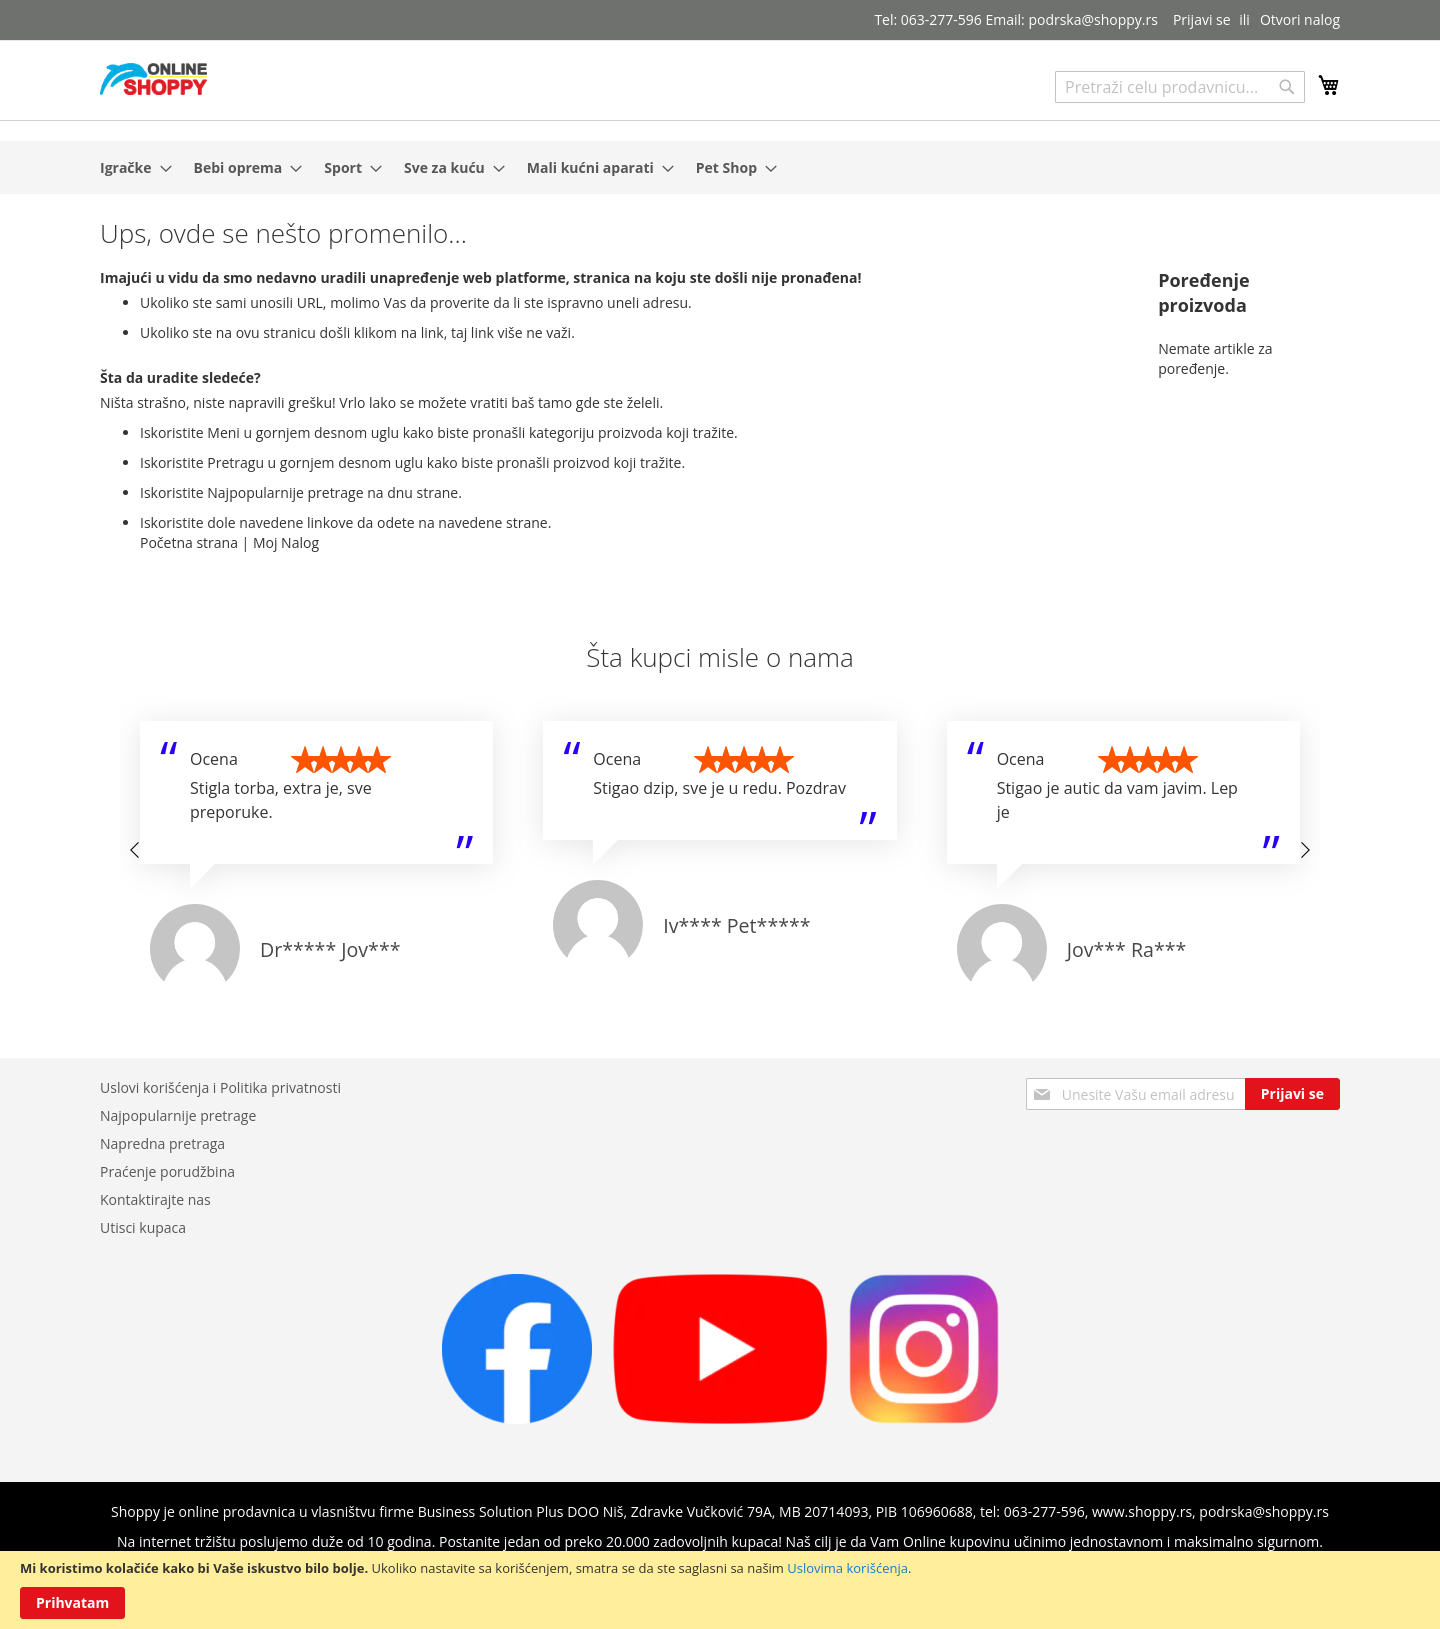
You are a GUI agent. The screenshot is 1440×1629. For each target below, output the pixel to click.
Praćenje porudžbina (167, 1171)
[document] (720, 1590)
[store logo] (153, 79)
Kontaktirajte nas (155, 1199)
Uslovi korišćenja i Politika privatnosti (220, 1087)
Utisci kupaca (143, 1227)
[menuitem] (130, 167)
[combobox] (1180, 87)
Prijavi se (1202, 19)
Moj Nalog (286, 542)
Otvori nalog (1300, 19)
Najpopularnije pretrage (178, 1115)
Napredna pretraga (162, 1143)
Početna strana (189, 542)
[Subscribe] (1292, 1094)
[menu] (720, 167)
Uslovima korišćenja (847, 1568)
